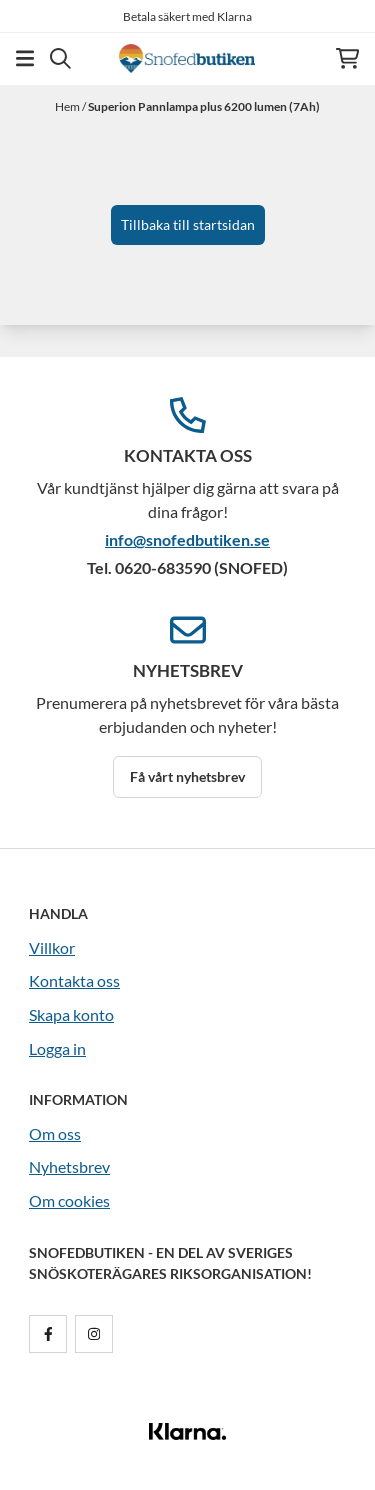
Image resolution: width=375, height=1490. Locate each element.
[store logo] (187, 58)
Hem (68, 106)
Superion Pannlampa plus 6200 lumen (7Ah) (204, 106)
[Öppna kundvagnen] (347, 58)
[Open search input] (60, 58)
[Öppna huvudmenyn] (25, 58)
